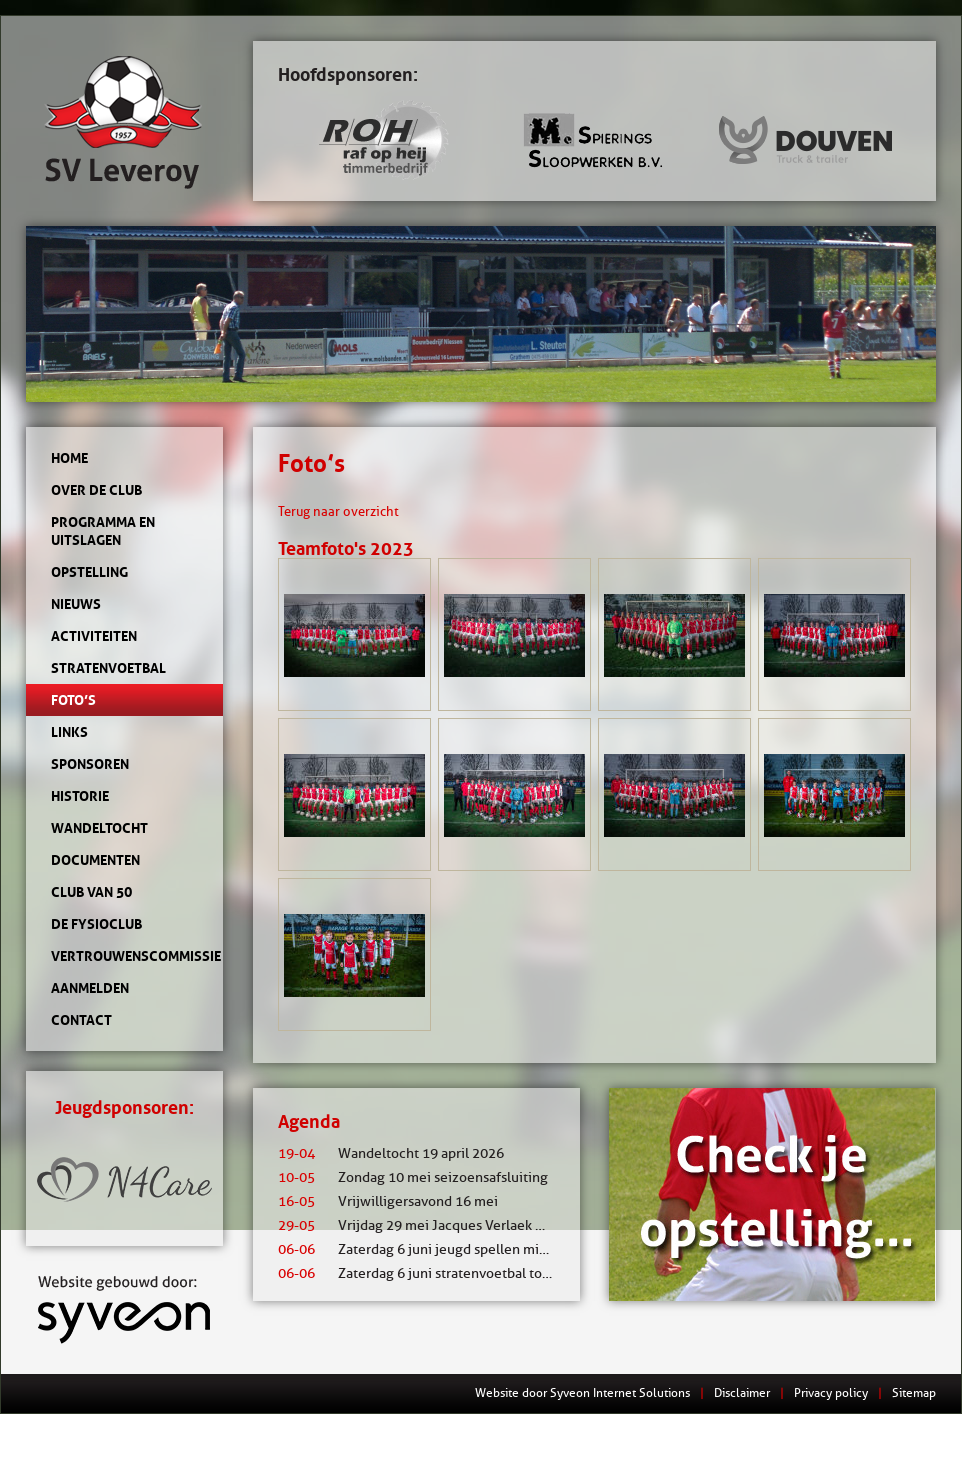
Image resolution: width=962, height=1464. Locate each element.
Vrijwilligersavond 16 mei (388, 1201)
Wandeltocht (99, 828)
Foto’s (73, 700)
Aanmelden (90, 988)
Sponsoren (90, 764)
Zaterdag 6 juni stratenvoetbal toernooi (430, 1273)
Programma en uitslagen (103, 531)
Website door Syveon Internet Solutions (582, 1392)
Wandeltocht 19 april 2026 (391, 1153)
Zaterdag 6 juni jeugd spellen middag (424, 1249)
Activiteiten (94, 636)
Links (69, 732)
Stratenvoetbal (108, 668)
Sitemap (914, 1392)
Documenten (95, 860)
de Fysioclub (96, 924)
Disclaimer (742, 1392)
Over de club (96, 490)
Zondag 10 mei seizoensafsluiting (413, 1177)
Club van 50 (91, 892)
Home (69, 458)
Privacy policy (831, 1392)
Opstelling (89, 572)
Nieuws (76, 604)
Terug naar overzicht (338, 511)
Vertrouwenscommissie (124, 956)
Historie (80, 796)
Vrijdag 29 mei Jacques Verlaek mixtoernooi (445, 1225)
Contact (81, 1020)
